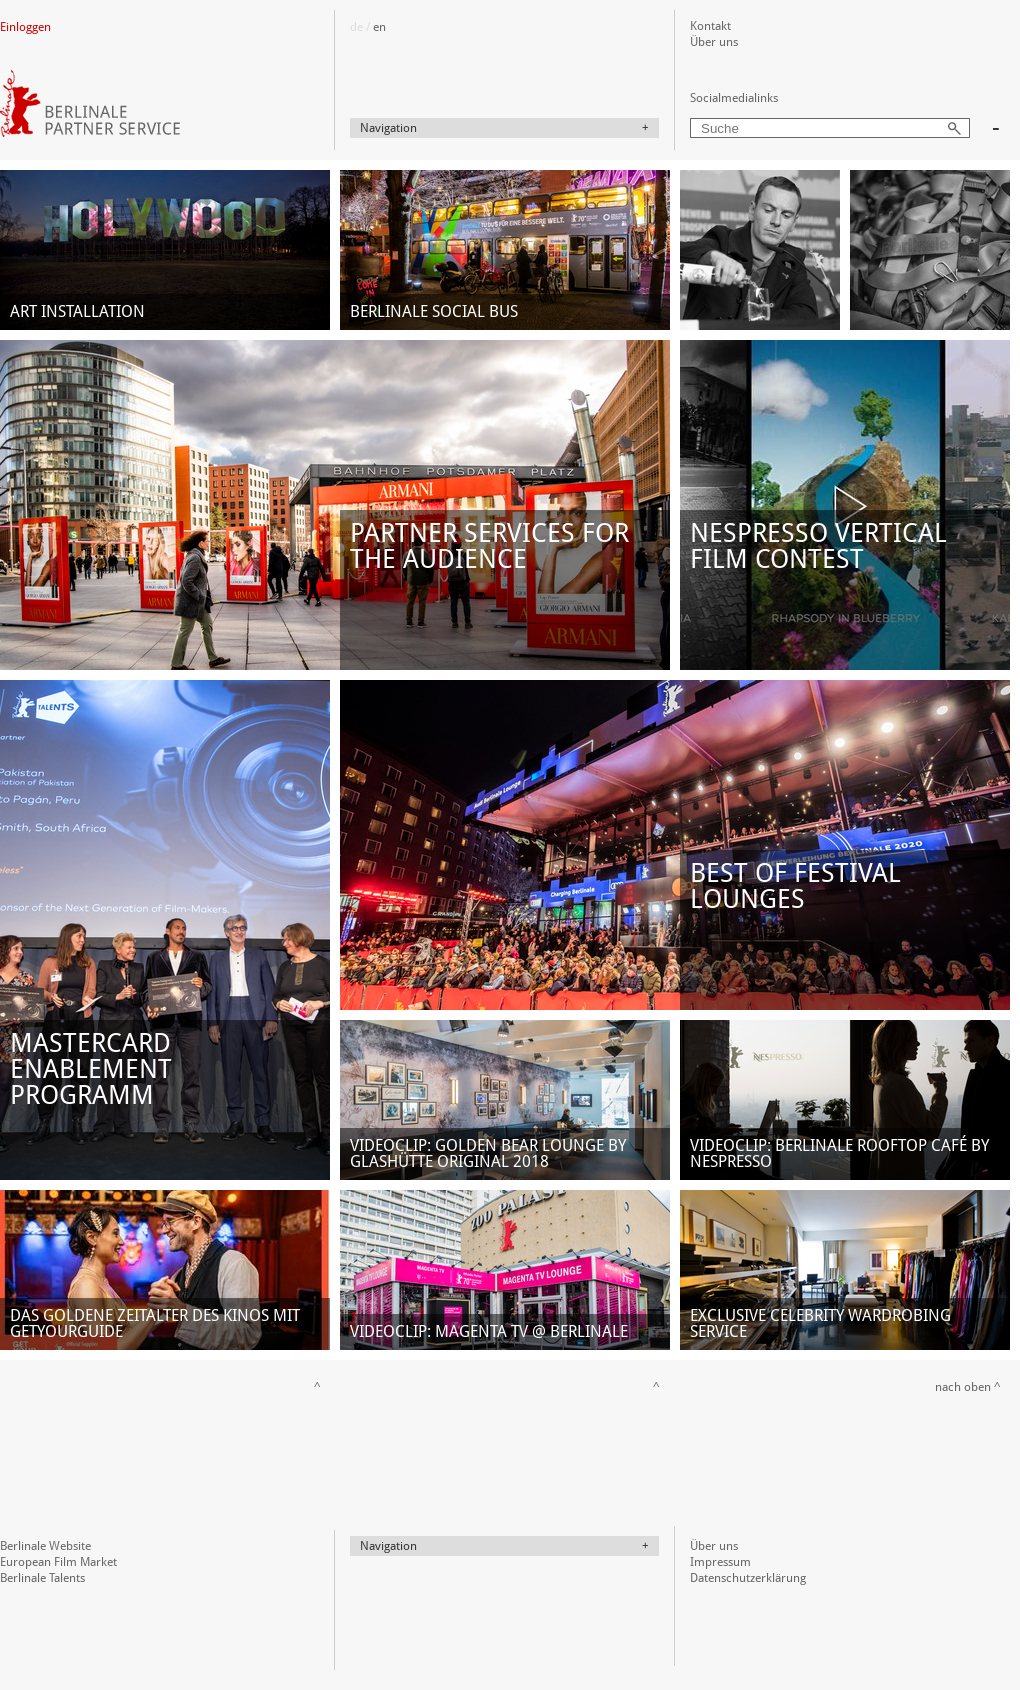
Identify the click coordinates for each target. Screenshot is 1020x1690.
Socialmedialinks (734, 98)
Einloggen (25, 27)
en (379, 27)
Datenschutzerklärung (748, 1578)
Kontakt (710, 26)
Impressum (720, 1562)
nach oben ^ (967, 1387)
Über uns (714, 42)
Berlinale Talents (42, 1578)
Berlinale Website (45, 1546)
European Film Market (58, 1562)
